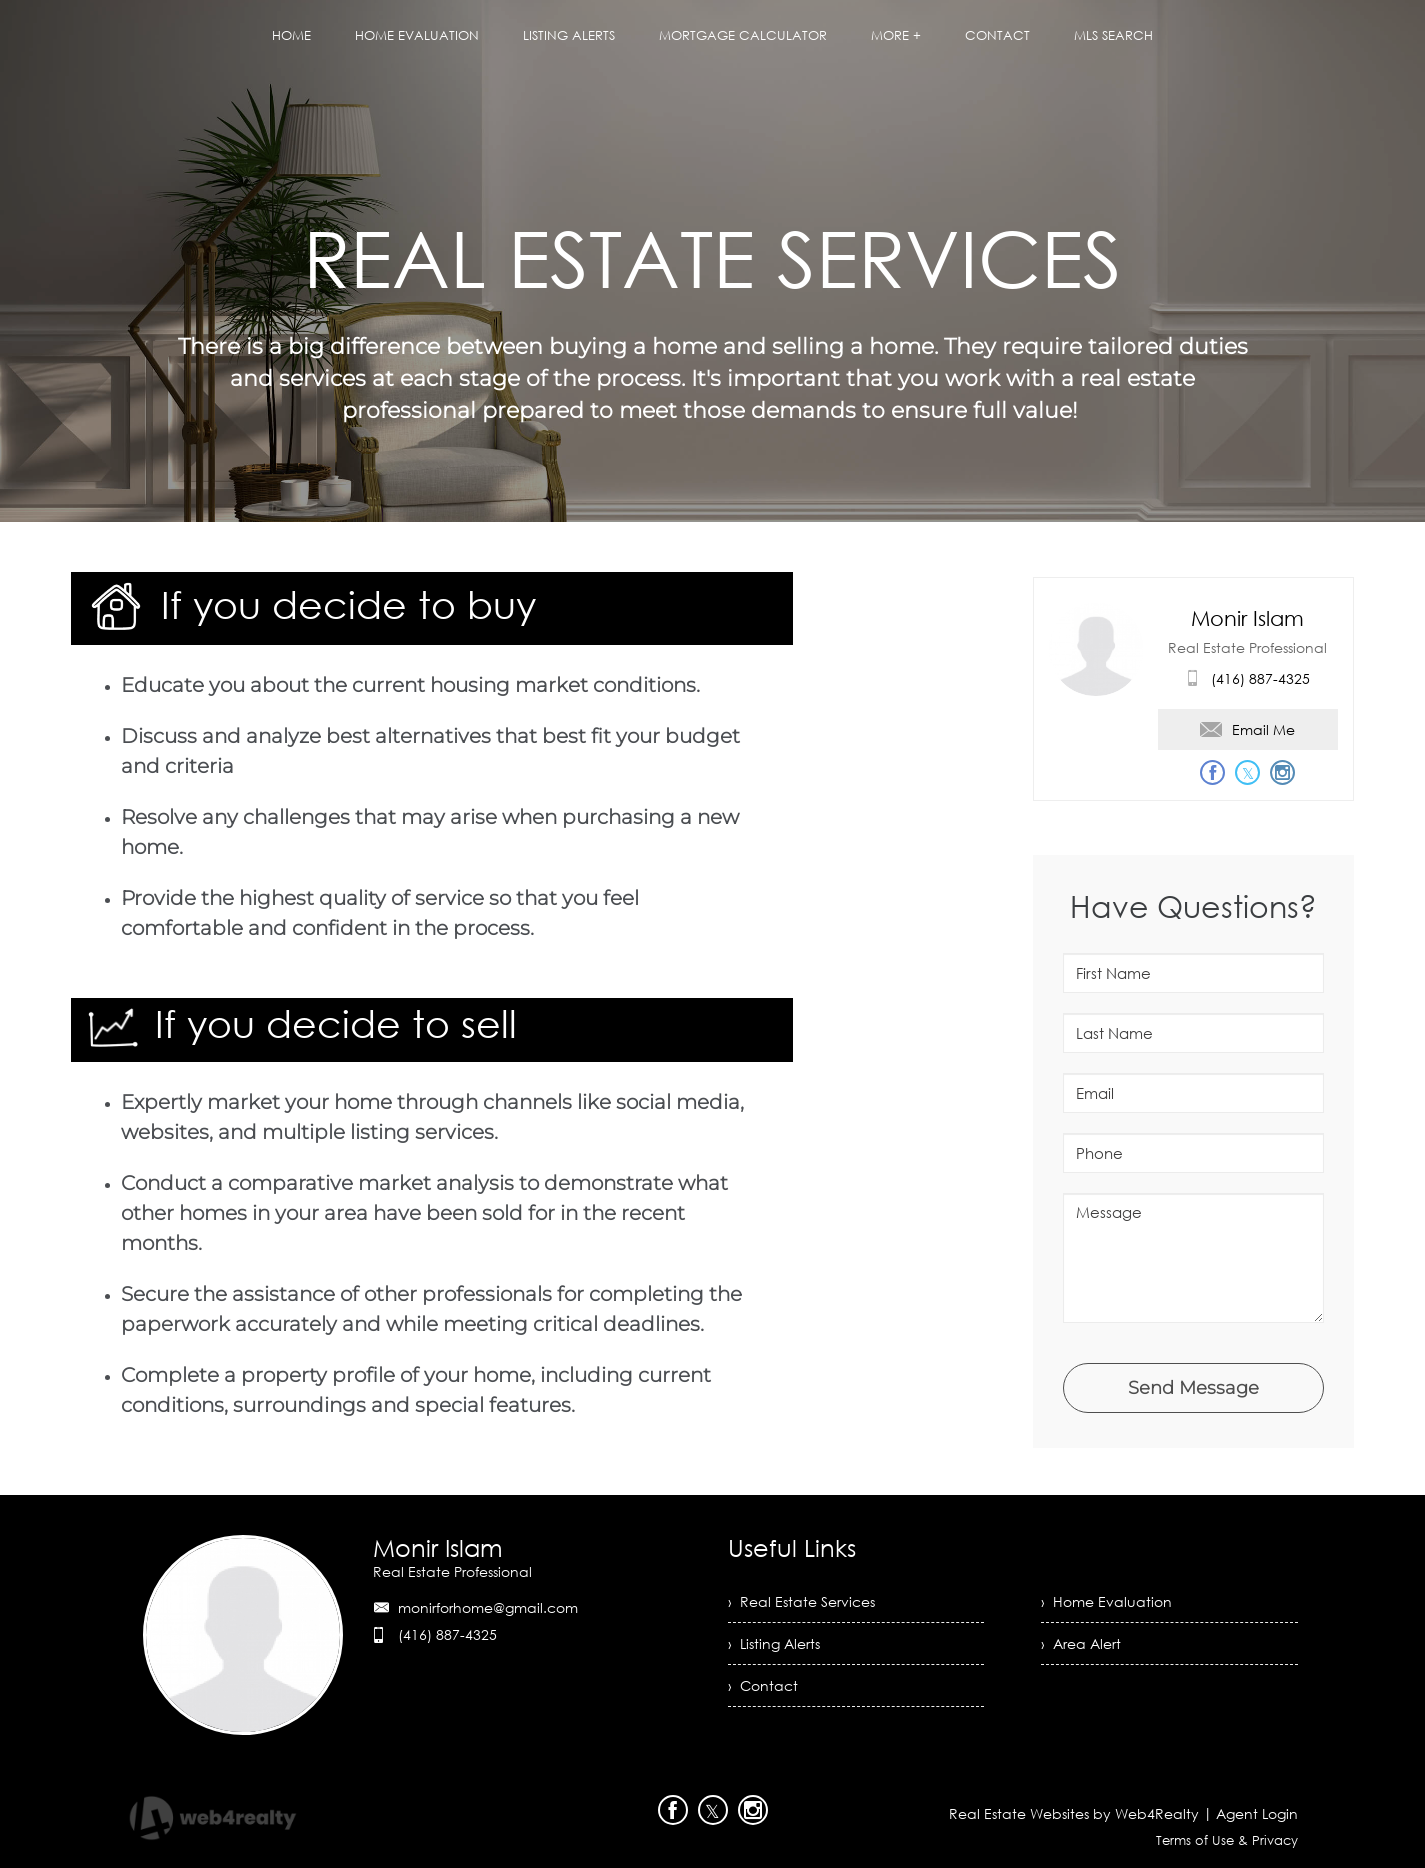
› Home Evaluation (1106, 1601)
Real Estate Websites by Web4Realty (1074, 1813)
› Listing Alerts (774, 1643)
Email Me (1247, 730)
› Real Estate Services (801, 1601)
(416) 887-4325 (1260, 678)
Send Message (1193, 1388)
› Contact (763, 1685)
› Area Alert (1081, 1643)
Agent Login (1257, 1813)
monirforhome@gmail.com (488, 1607)
